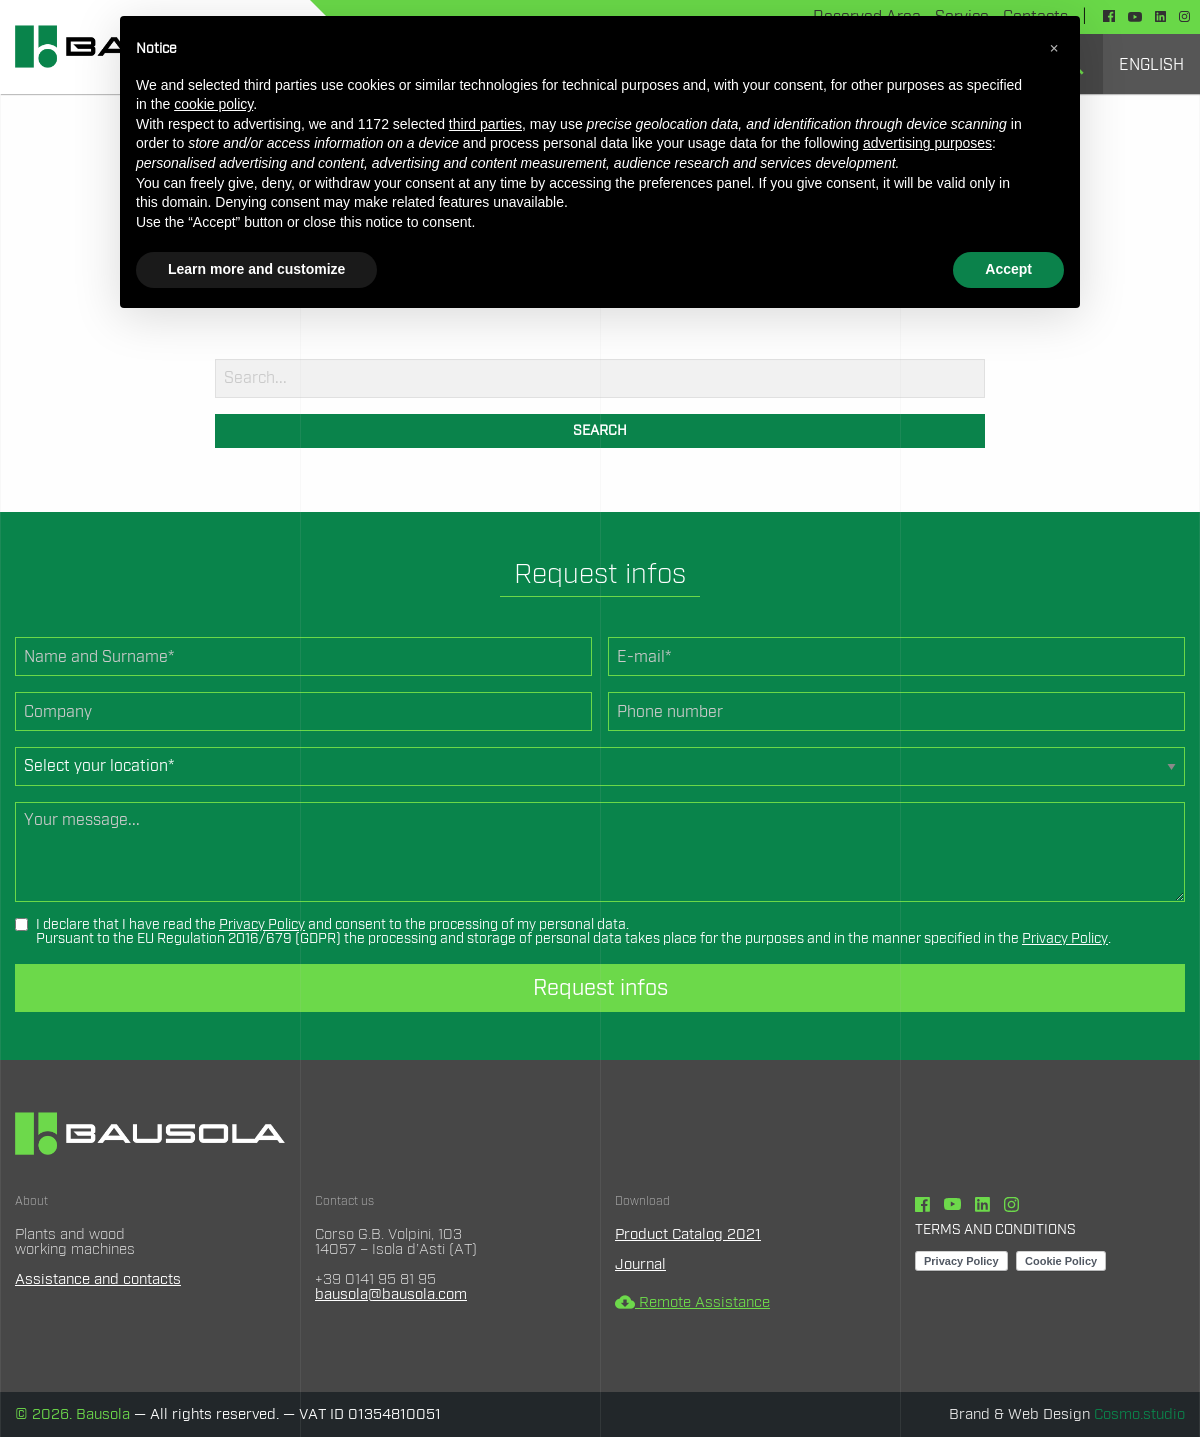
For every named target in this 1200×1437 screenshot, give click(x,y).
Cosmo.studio (1139, 1414)
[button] (1054, 48)
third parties (485, 124)
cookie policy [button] (213, 104)
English (1151, 65)
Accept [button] (1008, 269)
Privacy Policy (262, 925)
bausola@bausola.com (391, 1294)
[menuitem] (1151, 64)
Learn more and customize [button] (256, 269)
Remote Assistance (692, 1302)
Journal (640, 1264)
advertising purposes (927, 143)
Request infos (600, 988)
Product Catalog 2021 (688, 1234)
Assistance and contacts (98, 1279)
